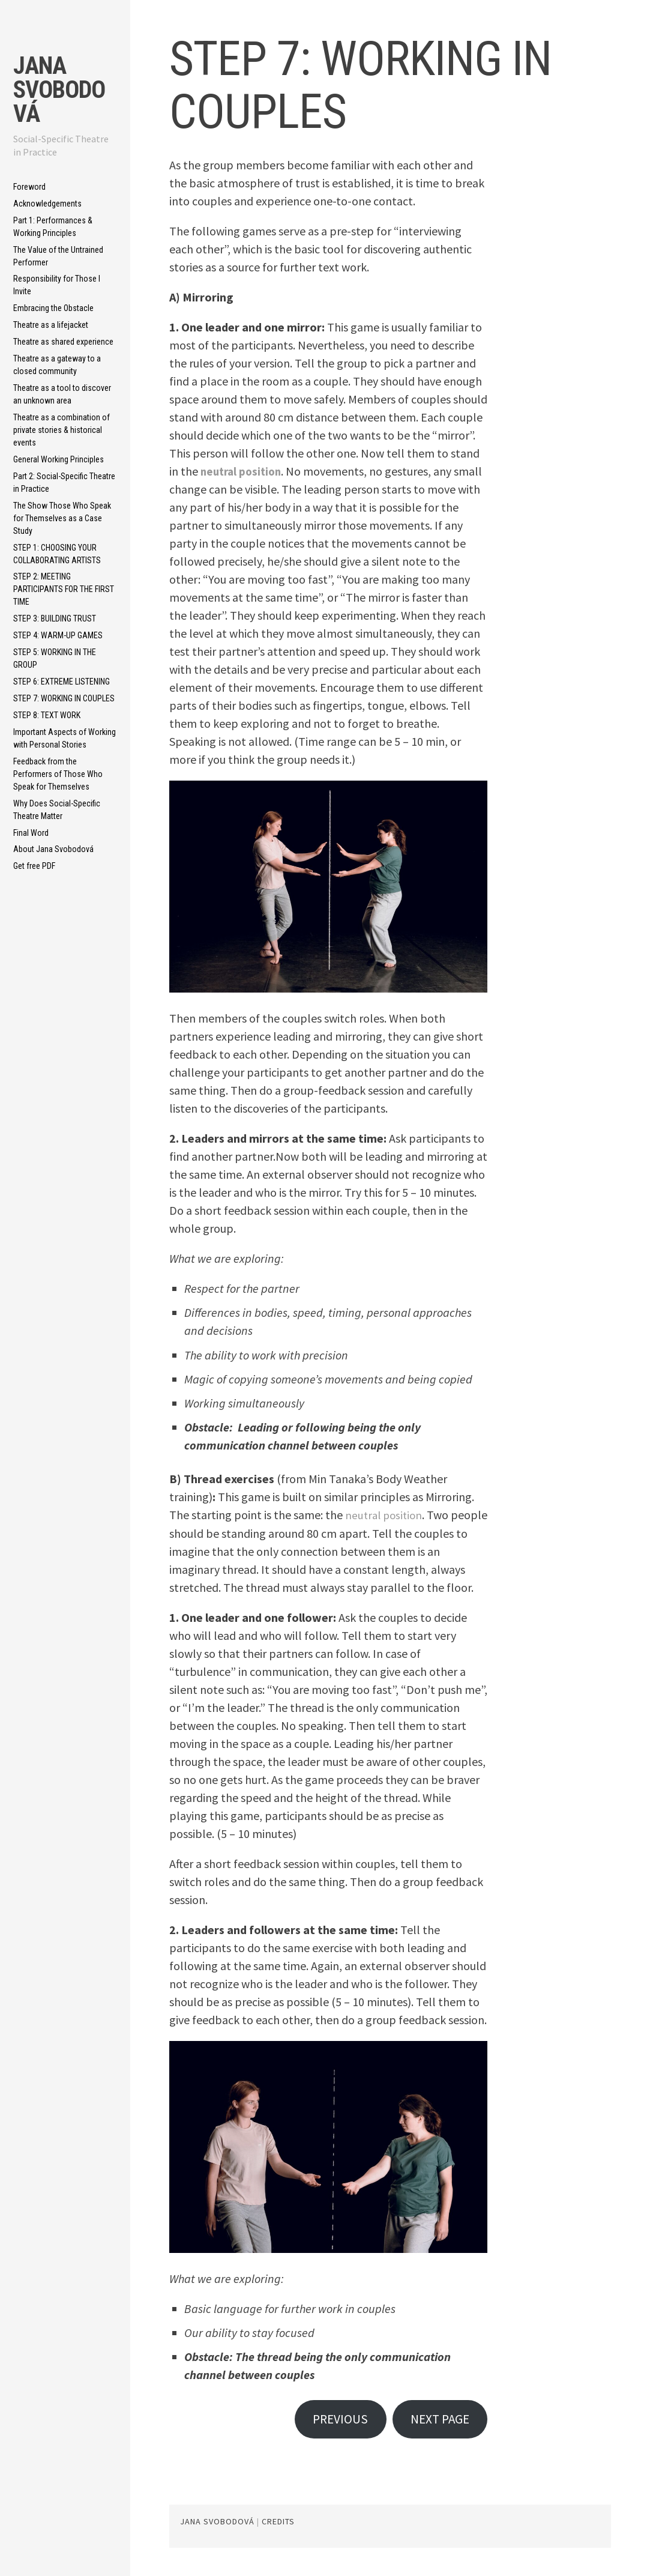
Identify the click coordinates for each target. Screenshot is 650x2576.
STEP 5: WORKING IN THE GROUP (54, 658)
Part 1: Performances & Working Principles (52, 227)
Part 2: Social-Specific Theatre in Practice (64, 482)
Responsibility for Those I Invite (56, 285)
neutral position (243, 471)
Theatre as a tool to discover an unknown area (62, 394)
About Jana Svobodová (53, 849)
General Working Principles (58, 459)
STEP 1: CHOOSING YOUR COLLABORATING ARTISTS (57, 554)
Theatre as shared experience (63, 341)
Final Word (31, 833)
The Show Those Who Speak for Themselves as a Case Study (62, 518)
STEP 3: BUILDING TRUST (54, 618)
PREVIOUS (330, 2419)
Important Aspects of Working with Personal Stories (64, 738)
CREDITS (278, 2523)
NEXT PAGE (436, 2419)
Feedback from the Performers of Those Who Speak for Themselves (58, 774)
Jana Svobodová (59, 90)
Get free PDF (34, 866)
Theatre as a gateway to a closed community (57, 365)
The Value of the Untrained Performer (58, 256)
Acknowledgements (47, 203)
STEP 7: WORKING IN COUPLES (64, 698)
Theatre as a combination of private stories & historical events (61, 430)
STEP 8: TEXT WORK (46, 715)
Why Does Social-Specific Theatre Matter (56, 810)
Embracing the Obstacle (53, 308)
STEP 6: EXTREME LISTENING (61, 681)
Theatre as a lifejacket (50, 325)
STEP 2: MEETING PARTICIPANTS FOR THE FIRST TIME (63, 589)
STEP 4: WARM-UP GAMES (58, 635)
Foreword (29, 187)
